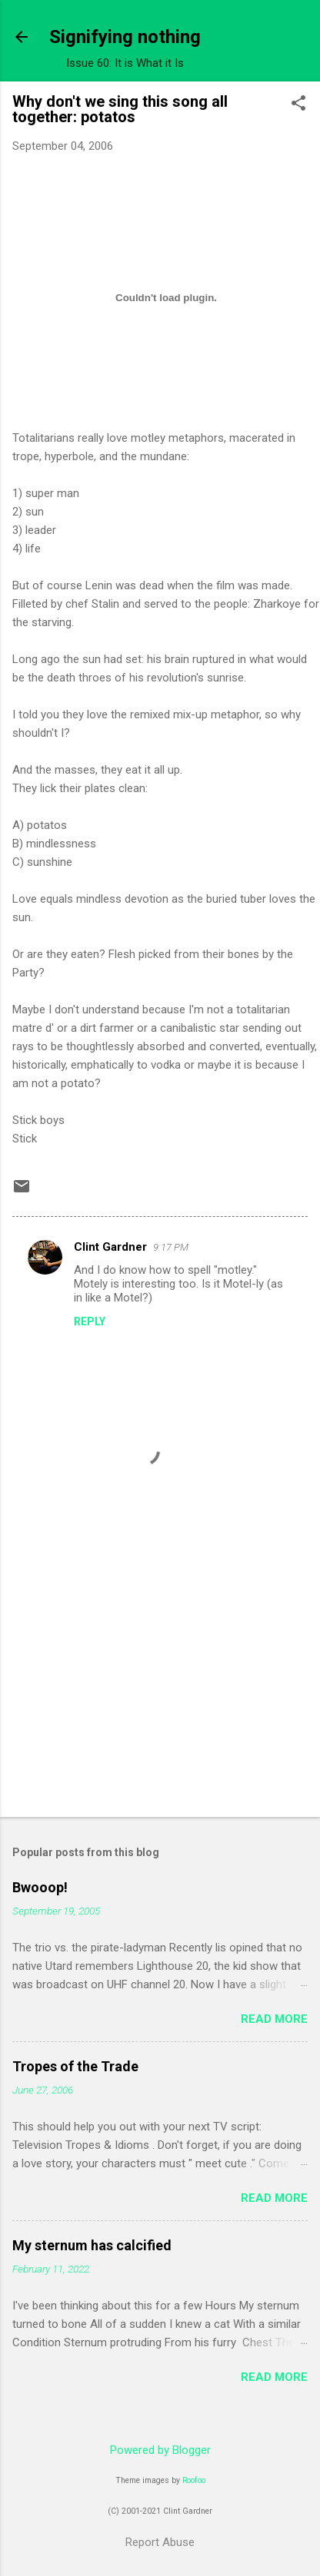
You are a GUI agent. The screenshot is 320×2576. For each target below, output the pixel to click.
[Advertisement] (144, 1684)
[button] (298, 104)
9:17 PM (170, 1247)
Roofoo (193, 2480)
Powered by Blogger (160, 2450)
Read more (274, 2019)
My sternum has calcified (92, 2245)
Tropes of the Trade (75, 2066)
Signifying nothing (125, 37)
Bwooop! (40, 1887)
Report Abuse (160, 2542)
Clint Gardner (110, 1247)
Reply (89, 1321)
